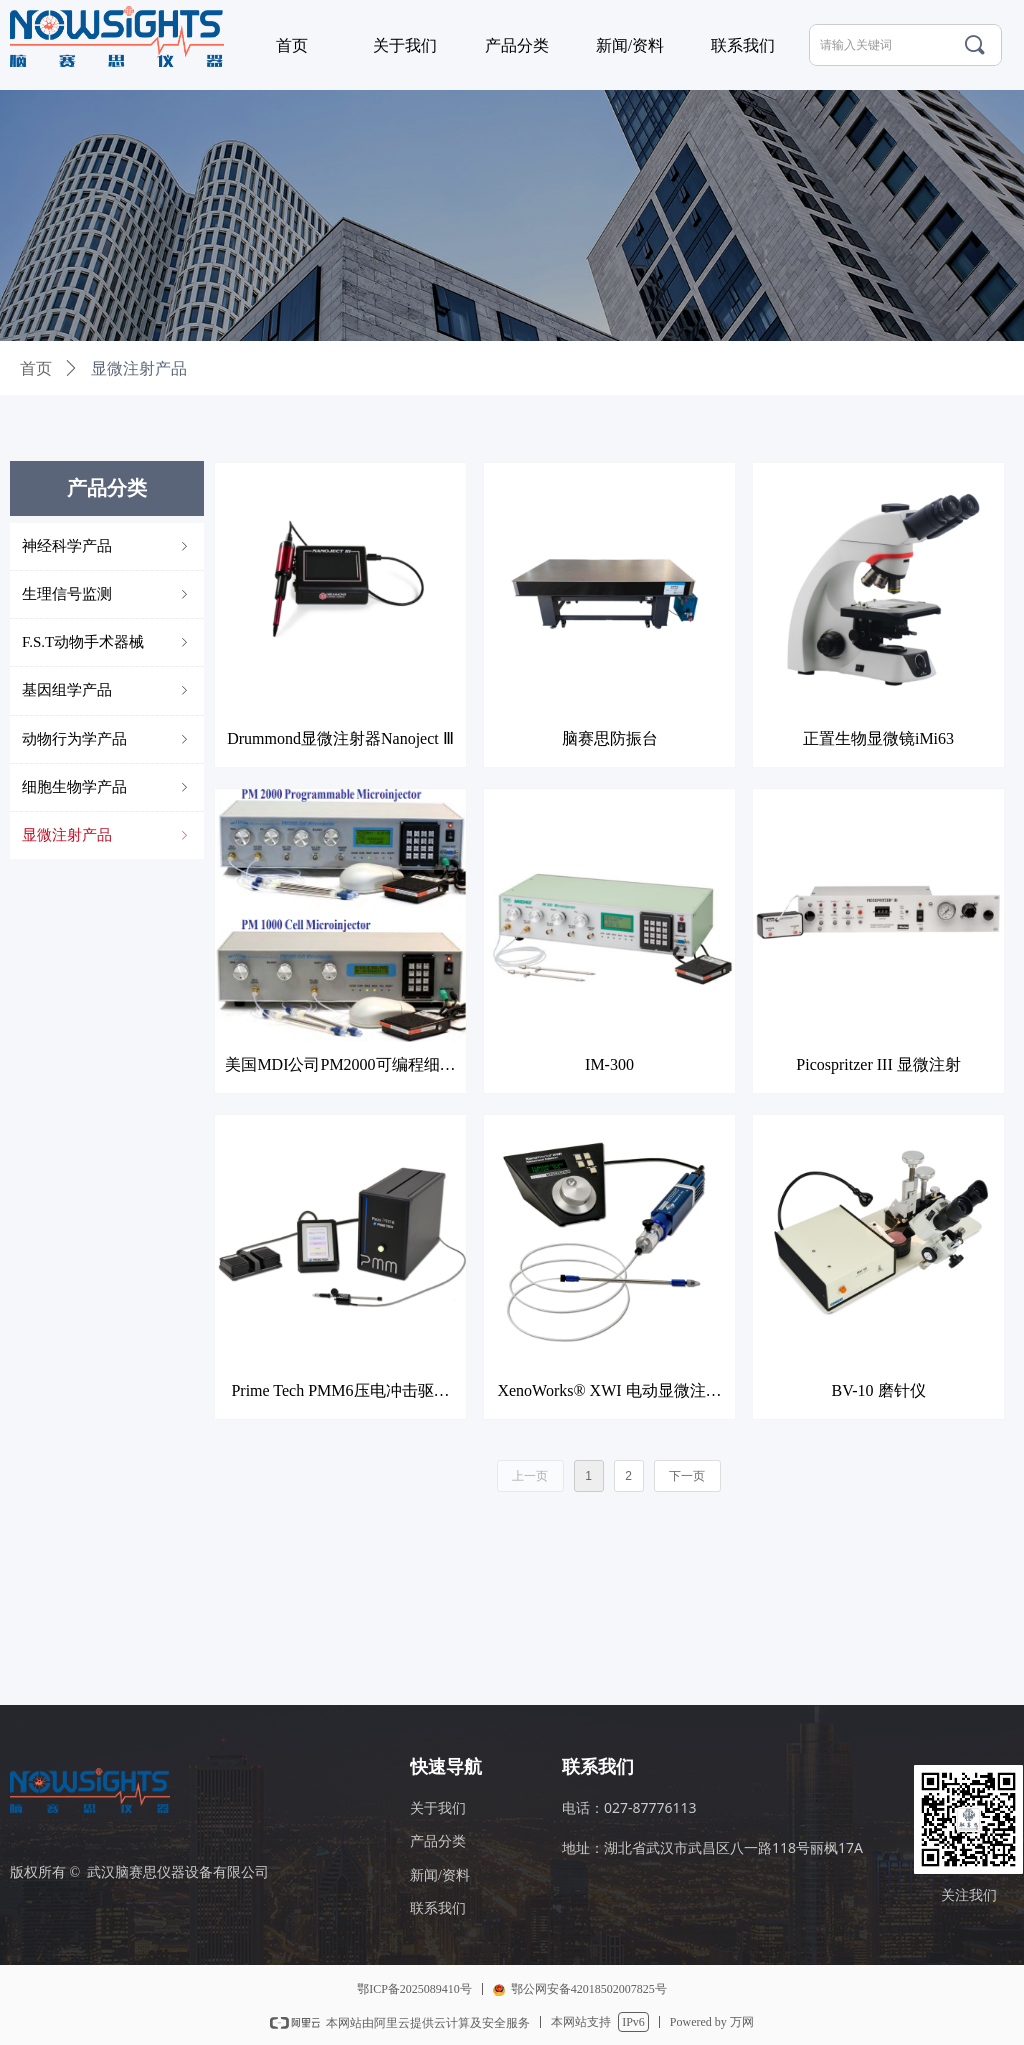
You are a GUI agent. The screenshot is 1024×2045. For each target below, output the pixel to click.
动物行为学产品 (107, 739)
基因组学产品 (107, 690)
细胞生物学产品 (107, 787)
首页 (36, 368)
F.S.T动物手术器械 (107, 642)
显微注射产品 (107, 835)
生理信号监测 (107, 594)
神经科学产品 (107, 546)
